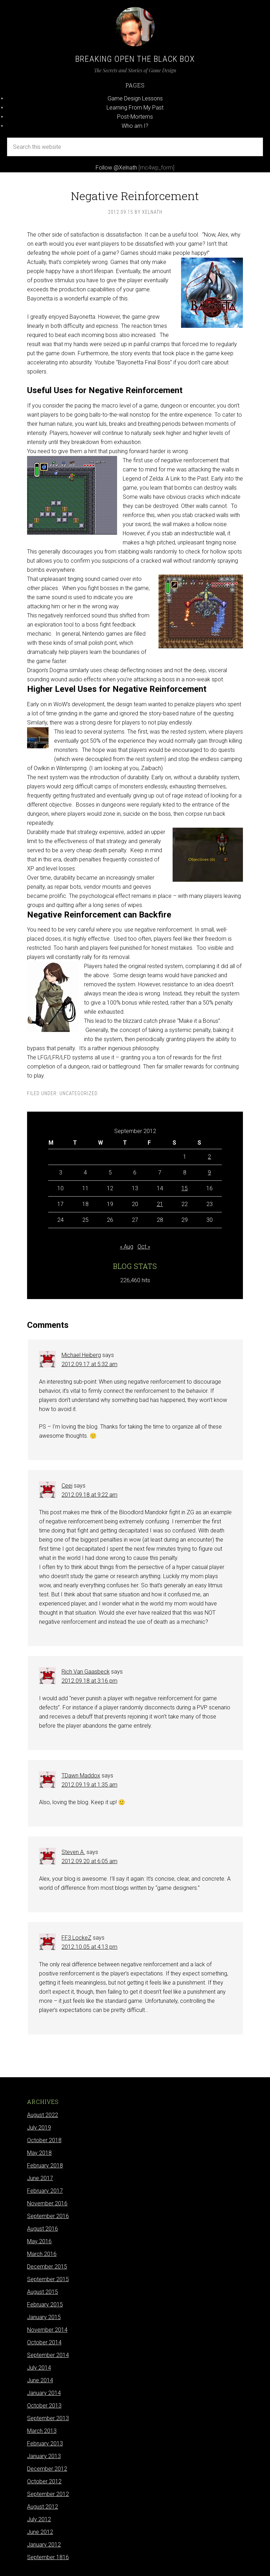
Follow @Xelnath (116, 167)
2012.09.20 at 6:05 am (89, 1861)
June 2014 (40, 2380)
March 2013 (42, 2431)
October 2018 (44, 2140)
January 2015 (44, 2317)
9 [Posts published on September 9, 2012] (209, 1172)
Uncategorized (78, 1093)
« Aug (126, 1246)
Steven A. (73, 1852)
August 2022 (42, 2115)
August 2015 (42, 2292)
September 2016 (48, 2216)
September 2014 (48, 2355)
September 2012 (48, 2494)
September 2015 (48, 2279)
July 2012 (39, 2519)
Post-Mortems (135, 116)
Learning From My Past (135, 107)
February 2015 (45, 2304)
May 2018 (39, 2153)
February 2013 (45, 2443)
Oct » (143, 1246)
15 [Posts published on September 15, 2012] (184, 1188)
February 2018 (45, 2165)
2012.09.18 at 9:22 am (89, 1494)
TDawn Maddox (81, 1775)
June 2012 (40, 2532)
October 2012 (44, 2481)
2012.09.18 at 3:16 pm (89, 1680)
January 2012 (44, 2544)
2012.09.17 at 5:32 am (89, 1364)
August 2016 (42, 2228)
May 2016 (39, 2241)
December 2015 (47, 2266)
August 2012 (42, 2506)
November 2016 (47, 2203)
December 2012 (47, 2468)
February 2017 (45, 2190)
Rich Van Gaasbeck (86, 1671)
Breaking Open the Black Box (135, 59)
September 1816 (48, 2557)
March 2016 (42, 2254)
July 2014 (39, 2367)
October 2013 (44, 2405)
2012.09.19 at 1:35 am (89, 1784)
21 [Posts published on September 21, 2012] (160, 1204)
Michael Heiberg (81, 1355)
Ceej (67, 1485)
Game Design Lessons (135, 98)
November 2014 (47, 2329)
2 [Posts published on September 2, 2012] (209, 1156)
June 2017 (40, 2178)
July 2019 (39, 2127)
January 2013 (44, 2456)
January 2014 (44, 2393)
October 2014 (44, 2342)
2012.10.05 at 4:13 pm (89, 1946)
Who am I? (135, 125)
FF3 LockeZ (76, 1937)
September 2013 (48, 2418)
